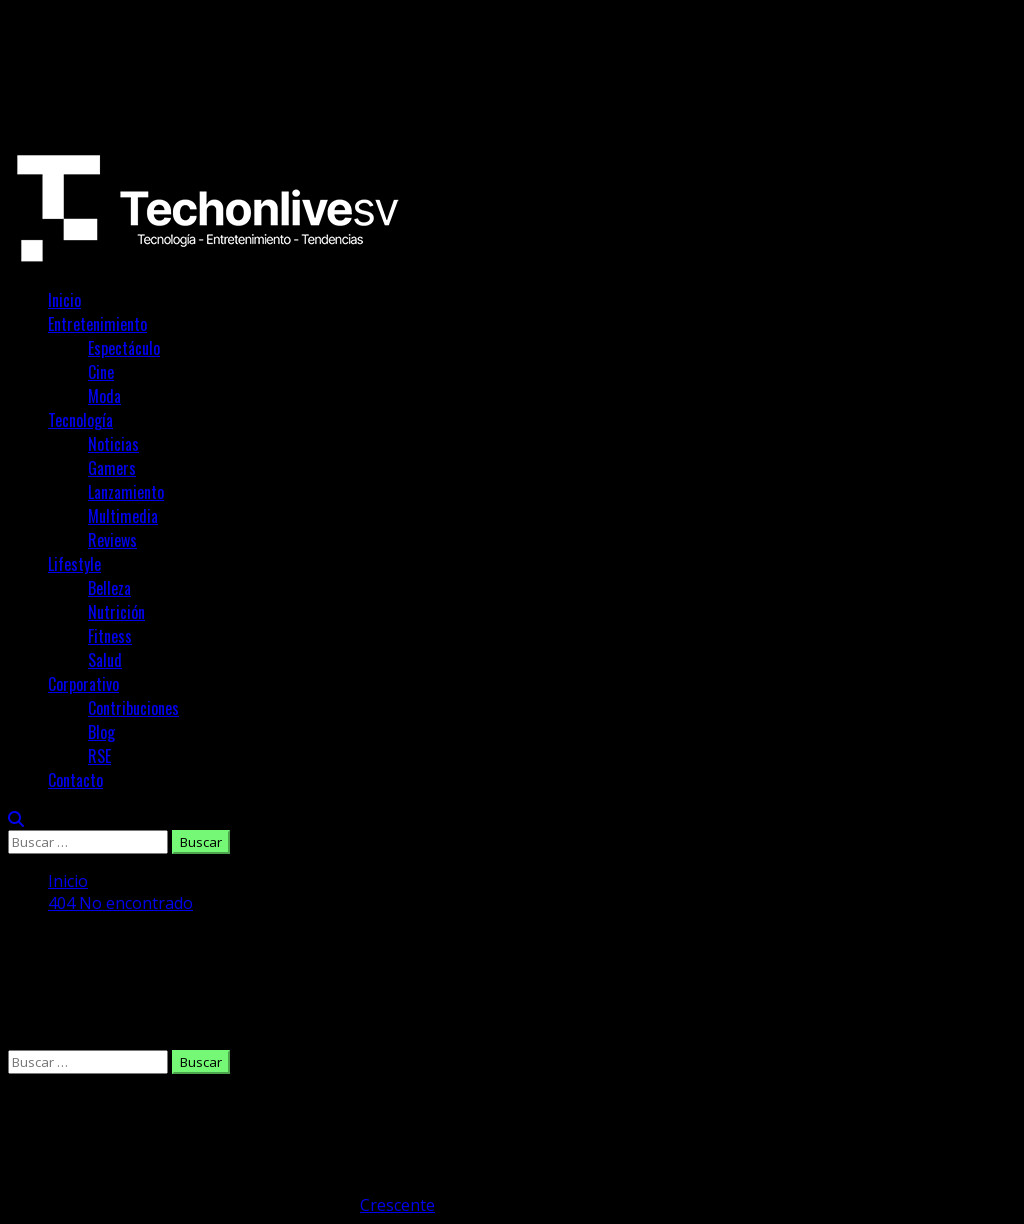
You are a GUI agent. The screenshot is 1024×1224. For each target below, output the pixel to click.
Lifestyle (74, 564)
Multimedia (123, 516)
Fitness (110, 636)
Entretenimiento (97, 324)
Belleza (109, 588)
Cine (101, 372)
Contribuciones (133, 708)
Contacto (75, 780)
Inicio (64, 300)
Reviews (112, 540)
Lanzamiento (126, 492)
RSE (99, 756)
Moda (104, 396)
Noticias (113, 444)
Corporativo (83, 684)
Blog (101, 732)
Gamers (112, 468)
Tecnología (80, 420)
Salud (105, 660)
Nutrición (116, 612)
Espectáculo (124, 348)
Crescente (397, 1205)
